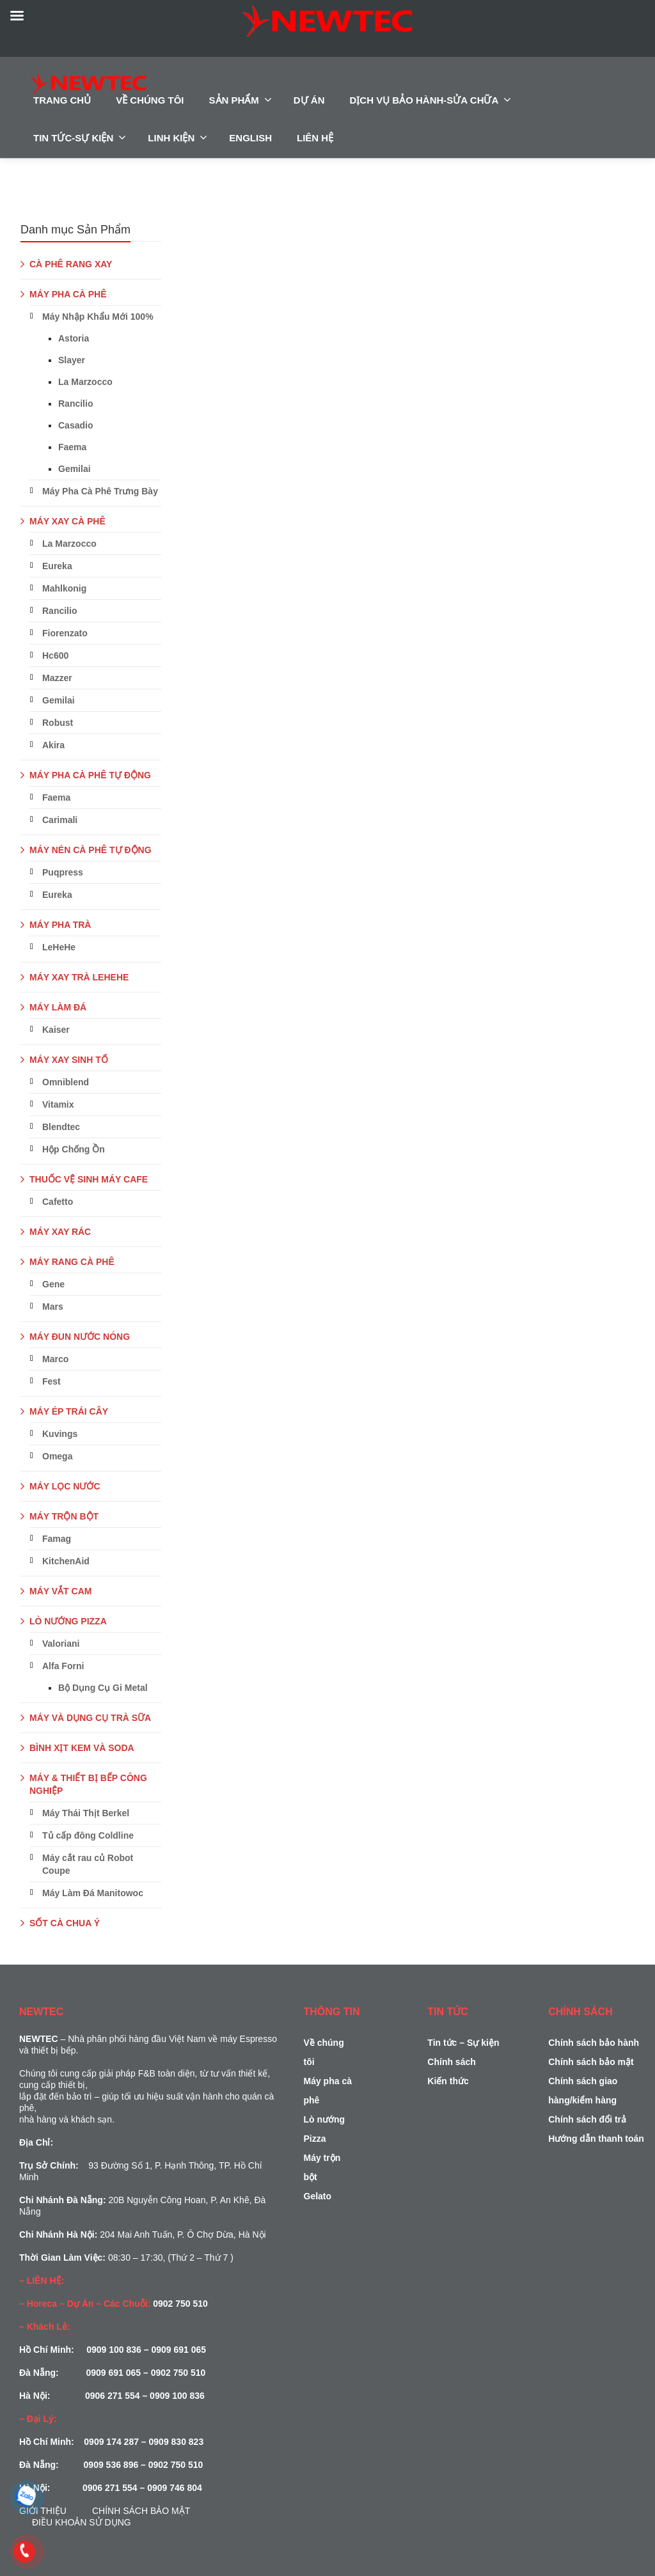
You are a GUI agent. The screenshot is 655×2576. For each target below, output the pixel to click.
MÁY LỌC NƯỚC (64, 1486)
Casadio (75, 425)
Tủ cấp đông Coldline (88, 1835)
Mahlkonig (64, 588)
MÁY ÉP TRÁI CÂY (68, 1411)
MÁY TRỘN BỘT (64, 1516)
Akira (53, 745)
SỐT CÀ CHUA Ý (64, 1923)
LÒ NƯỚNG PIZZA (68, 1621)
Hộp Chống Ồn (73, 1149)
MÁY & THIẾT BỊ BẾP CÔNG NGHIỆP (88, 1784)
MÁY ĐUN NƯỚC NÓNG (79, 1336)
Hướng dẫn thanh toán (596, 2138)
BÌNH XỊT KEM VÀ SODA (81, 1748)
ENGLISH (250, 137)
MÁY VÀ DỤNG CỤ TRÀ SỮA (90, 1718)
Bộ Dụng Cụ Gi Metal (103, 1688)
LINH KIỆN (177, 137)
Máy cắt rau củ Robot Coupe (87, 1864)
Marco (55, 1359)
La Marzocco (85, 382)
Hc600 (55, 655)
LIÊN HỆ (315, 137)
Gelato (318, 2196)
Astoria (73, 338)
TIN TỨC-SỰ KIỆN (79, 137)
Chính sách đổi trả (587, 2119)
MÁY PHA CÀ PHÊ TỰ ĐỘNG (90, 775)
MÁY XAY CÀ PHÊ (67, 521)
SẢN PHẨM (240, 100)
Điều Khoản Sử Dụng (81, 2522)
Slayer (71, 360)
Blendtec (61, 1127)
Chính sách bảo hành (593, 2043)
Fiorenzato (65, 633)
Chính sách (451, 2062)
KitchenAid (66, 1561)
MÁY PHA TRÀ (60, 925)
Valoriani (60, 1643)
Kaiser (56, 1030)
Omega (57, 1456)
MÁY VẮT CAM (60, 1591)
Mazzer (57, 678)
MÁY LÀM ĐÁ (57, 1007)
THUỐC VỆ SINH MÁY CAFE (88, 1179)
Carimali (59, 820)
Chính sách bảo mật (141, 2511)
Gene (53, 1284)
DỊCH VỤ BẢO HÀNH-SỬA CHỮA (431, 100)
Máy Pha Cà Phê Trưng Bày (100, 491)
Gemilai (74, 469)
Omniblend (65, 1082)
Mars (52, 1306)
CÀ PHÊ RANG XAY (70, 264)
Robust (57, 723)
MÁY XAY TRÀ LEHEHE (79, 977)
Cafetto (57, 1202)
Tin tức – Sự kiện (463, 2043)
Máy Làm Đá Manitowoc (92, 1893)
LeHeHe (58, 947)
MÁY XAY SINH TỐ (68, 1060)
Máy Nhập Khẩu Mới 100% (98, 316)
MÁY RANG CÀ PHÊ (71, 1262)
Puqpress (62, 872)
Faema (72, 447)
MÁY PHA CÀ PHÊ (68, 294)
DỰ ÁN (309, 100)
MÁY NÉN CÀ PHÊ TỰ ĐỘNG (90, 850)
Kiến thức (447, 2081)
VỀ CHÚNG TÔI (150, 100)
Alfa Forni (63, 1666)
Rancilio (75, 403)
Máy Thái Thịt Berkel (85, 1813)
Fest (51, 1381)
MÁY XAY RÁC (60, 1232)
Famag (56, 1539)
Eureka (57, 566)
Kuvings (59, 1434)
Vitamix (58, 1104)
